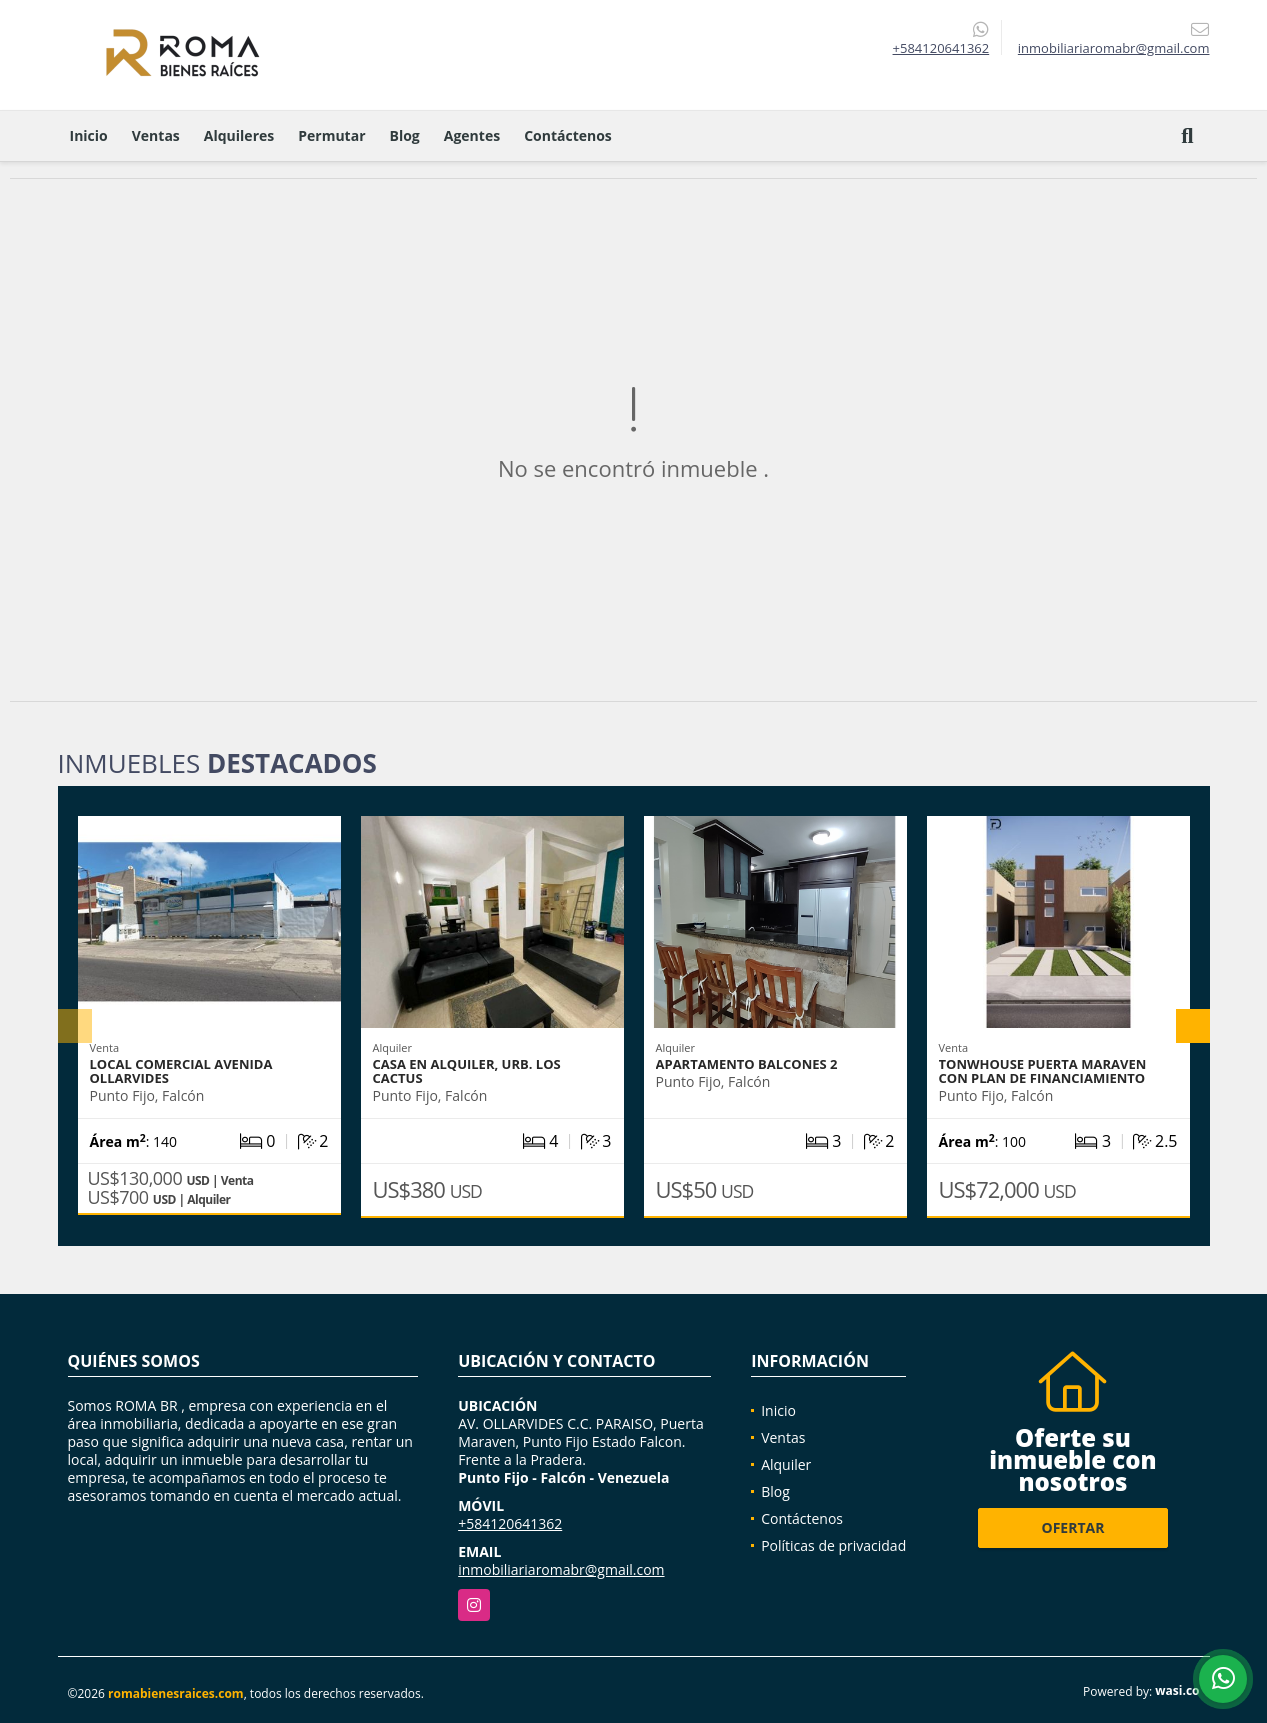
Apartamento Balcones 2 (747, 1064)
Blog (405, 135)
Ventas (156, 135)
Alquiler (786, 1464)
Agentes (472, 135)
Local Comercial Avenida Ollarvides (181, 1071)
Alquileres (239, 135)
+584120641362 (941, 48)
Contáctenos (568, 135)
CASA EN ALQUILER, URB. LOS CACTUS (467, 1071)
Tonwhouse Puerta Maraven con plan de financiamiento (1043, 1071)
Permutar (331, 135)
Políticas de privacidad (833, 1545)
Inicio (89, 135)
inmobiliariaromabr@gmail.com (561, 1569)
